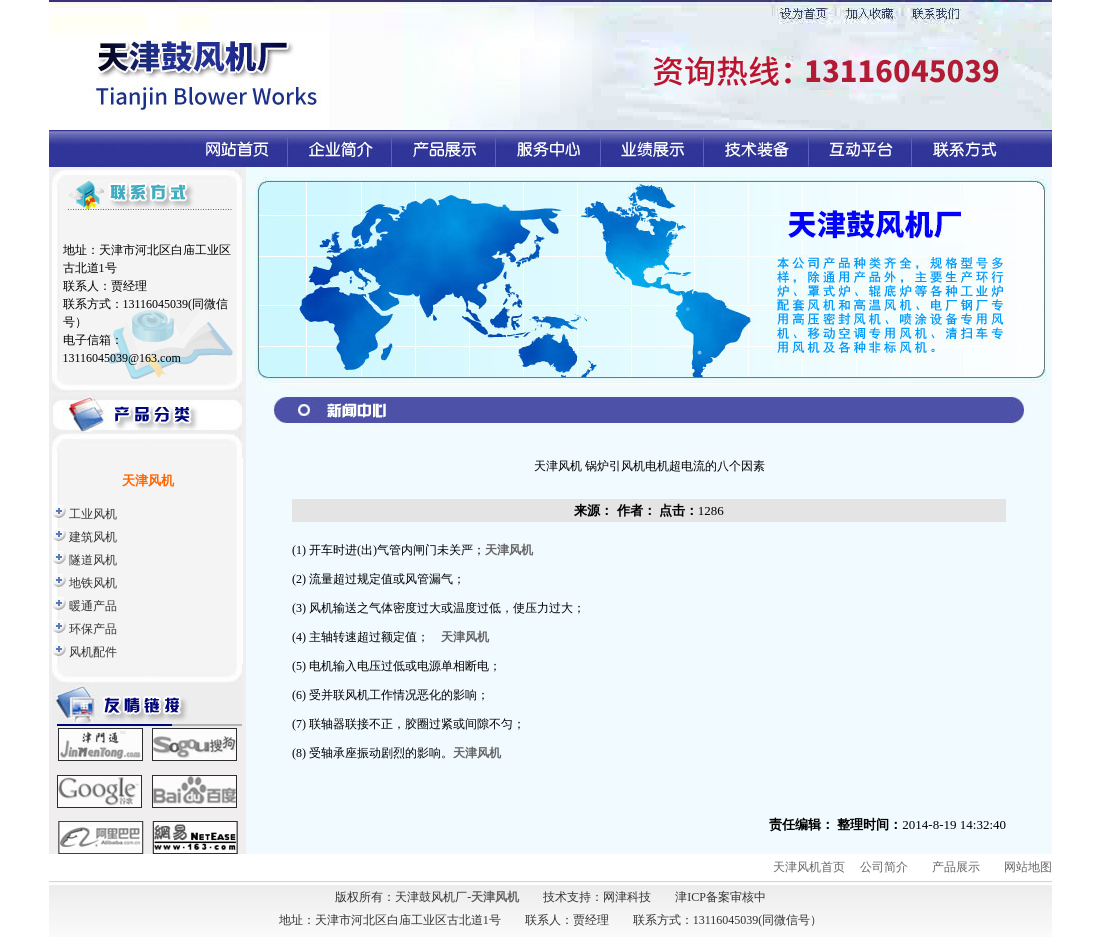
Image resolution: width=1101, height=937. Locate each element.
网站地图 (1028, 867)
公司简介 (884, 867)
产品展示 (956, 867)
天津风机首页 (809, 867)
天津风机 (509, 550)
